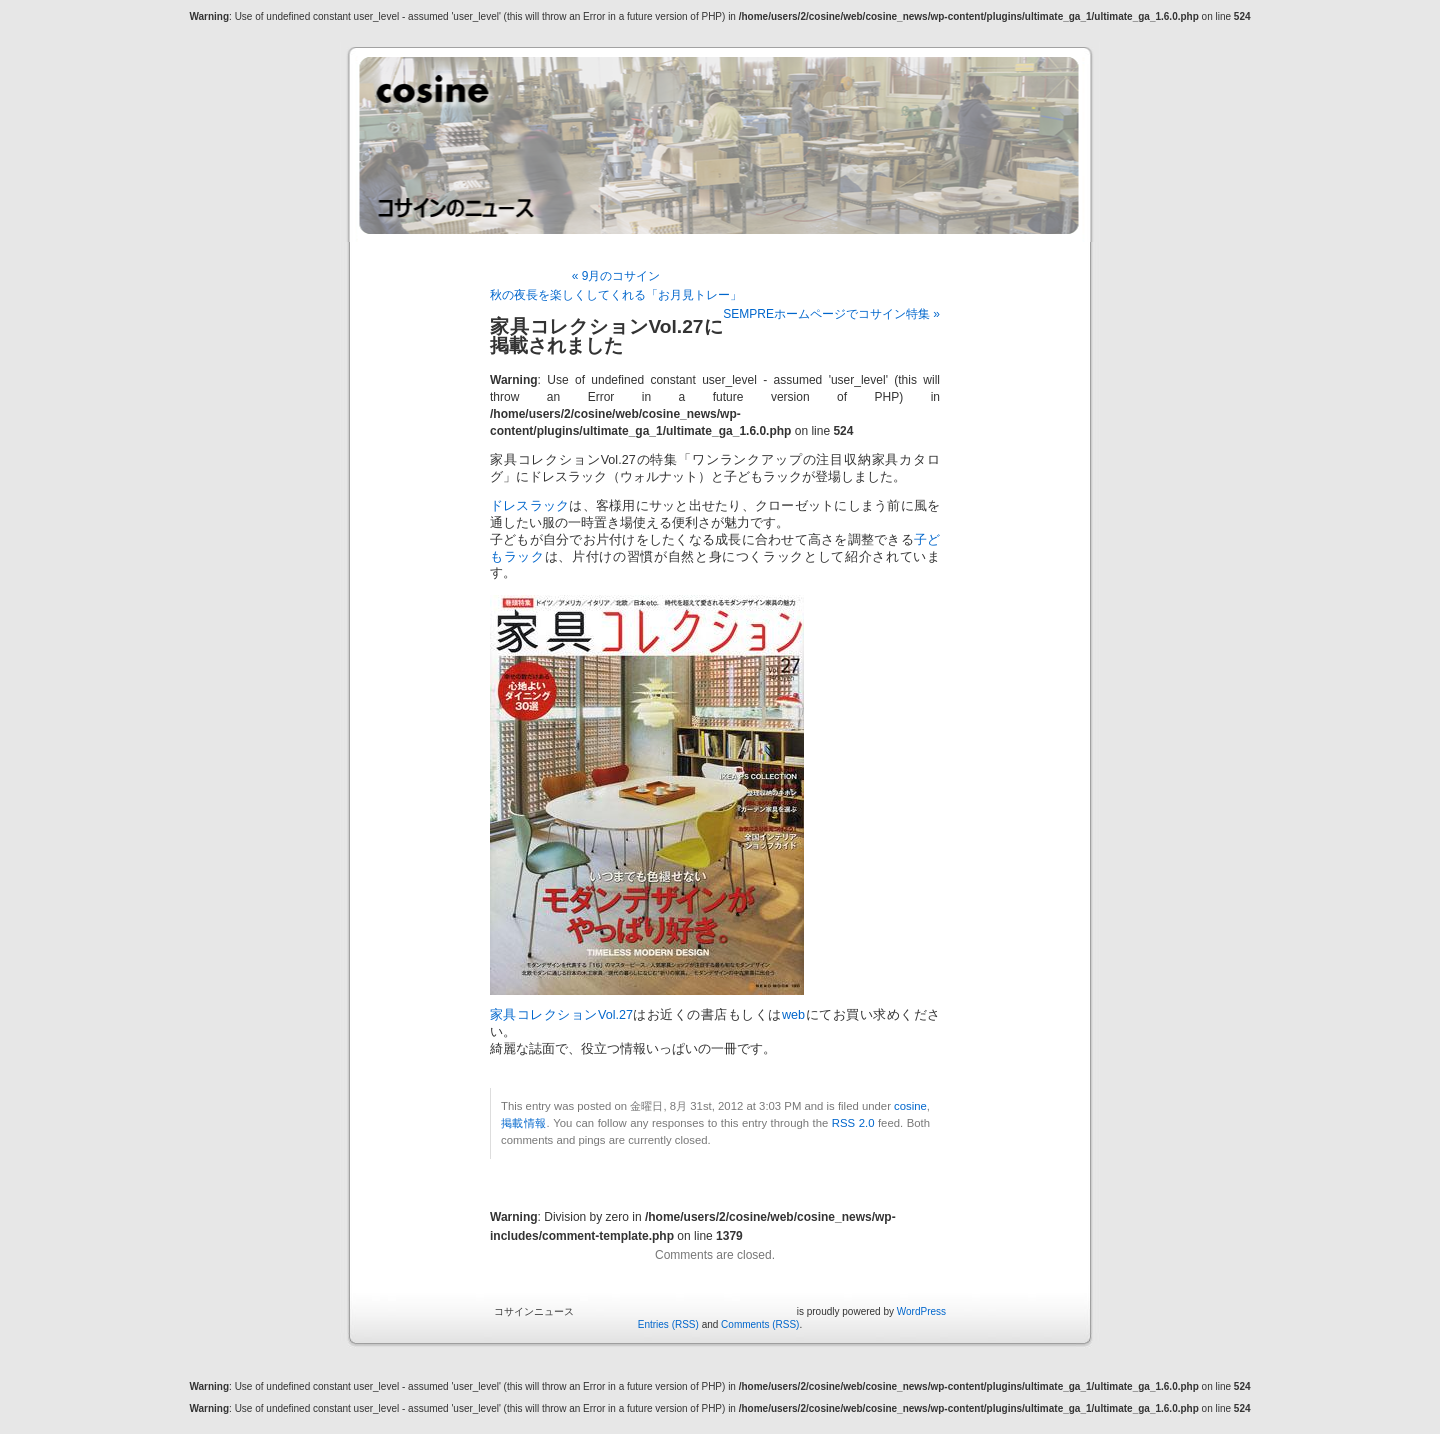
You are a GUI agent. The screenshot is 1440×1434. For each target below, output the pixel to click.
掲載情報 (524, 1123)
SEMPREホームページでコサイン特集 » (831, 314)
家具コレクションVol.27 (561, 1015)
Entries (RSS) (668, 1324)
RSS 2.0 (853, 1123)
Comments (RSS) (760, 1324)
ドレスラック (529, 506)
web (793, 1015)
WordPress (921, 1311)
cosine (910, 1106)
